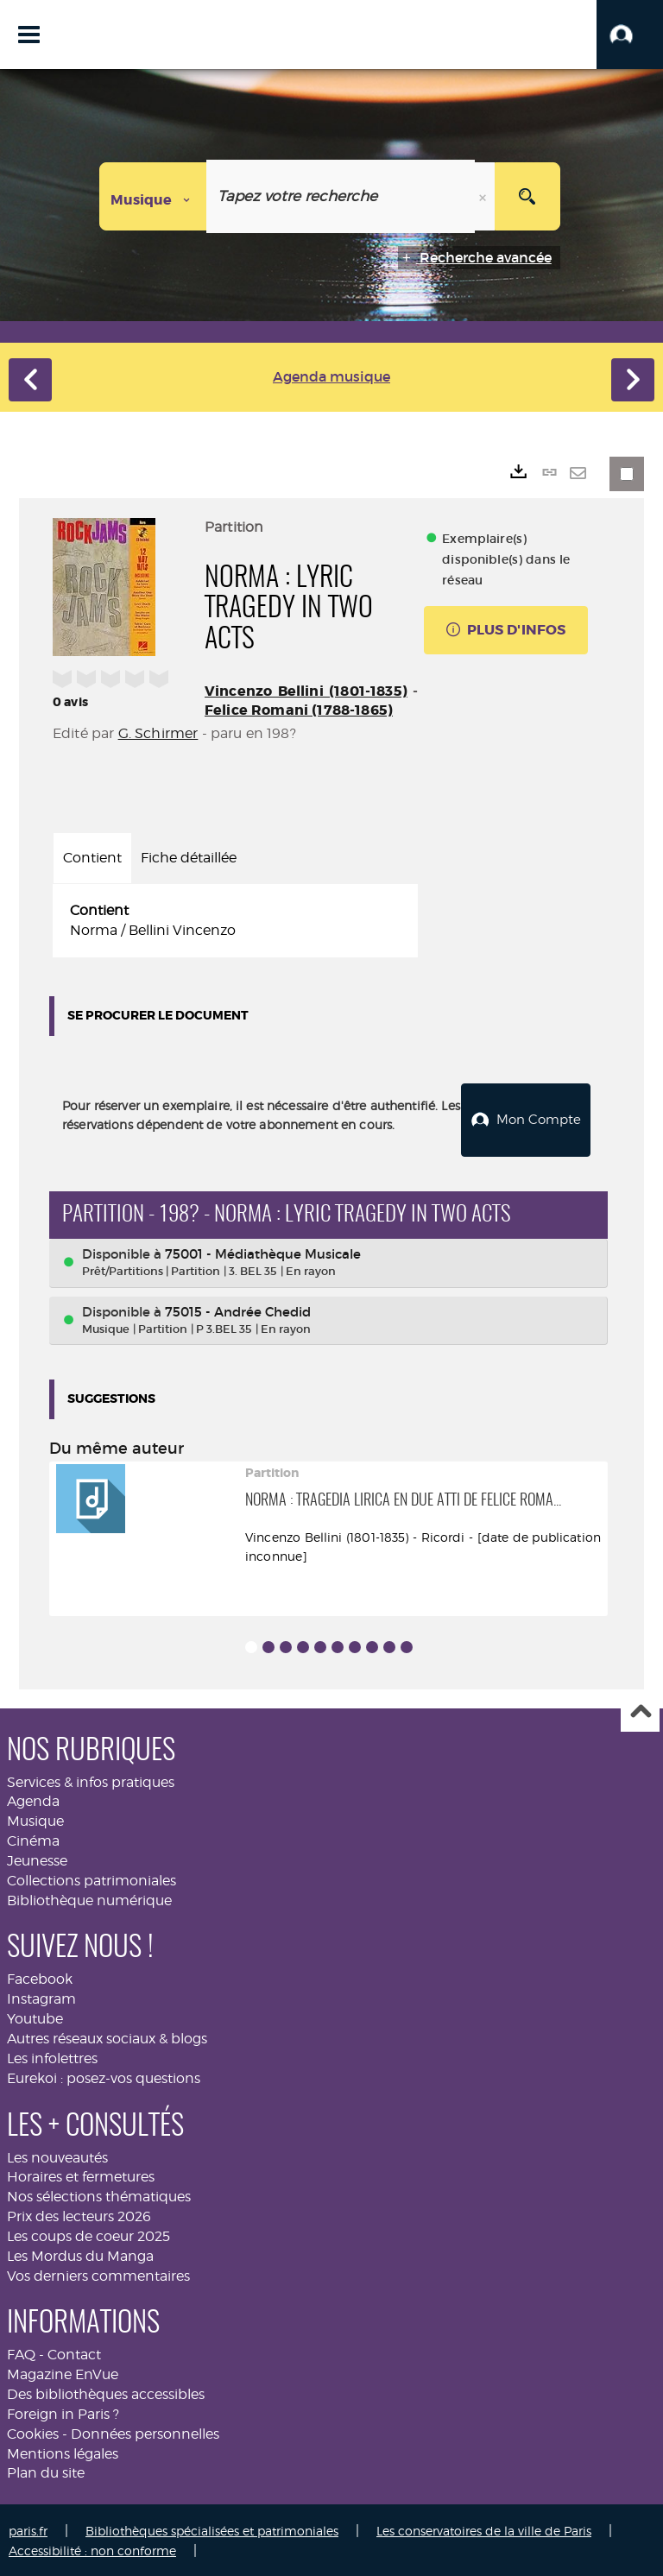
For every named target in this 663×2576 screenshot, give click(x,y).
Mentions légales (62, 2450)
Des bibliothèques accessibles (106, 2391)
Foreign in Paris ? (63, 2411)
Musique (35, 1818)
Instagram (41, 1996)
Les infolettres (52, 2056)
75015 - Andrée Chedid (238, 1308)
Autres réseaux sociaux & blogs (107, 2036)
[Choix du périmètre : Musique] (153, 196)
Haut (640, 1709)
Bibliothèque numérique (89, 1897)
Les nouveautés (57, 2154)
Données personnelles (145, 2431)
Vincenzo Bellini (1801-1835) (306, 691)
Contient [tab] (92, 857)
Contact (74, 2352)
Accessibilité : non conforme (92, 2548)
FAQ (21, 2352)
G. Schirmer (158, 733)
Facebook (40, 1976)
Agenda (33, 1798)
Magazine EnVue (62, 2372)
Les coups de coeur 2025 (88, 2234)
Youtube (35, 2016)
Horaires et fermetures (81, 2174)
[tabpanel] (235, 921)
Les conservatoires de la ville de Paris (483, 2528)
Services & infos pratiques (90, 1779)
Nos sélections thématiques (99, 2194)
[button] (630, 34)
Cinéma (33, 1838)
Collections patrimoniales (91, 1877)
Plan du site (46, 2470)
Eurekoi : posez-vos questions (103, 2075)
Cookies (33, 2431)
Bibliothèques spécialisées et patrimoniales (211, 2528)
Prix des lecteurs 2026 (79, 2214)
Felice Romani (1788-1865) (299, 710)
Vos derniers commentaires (98, 2272)
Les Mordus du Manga (80, 2253)
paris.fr (28, 2528)
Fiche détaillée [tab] (189, 857)
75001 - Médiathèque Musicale (263, 1251)
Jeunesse (37, 1858)
